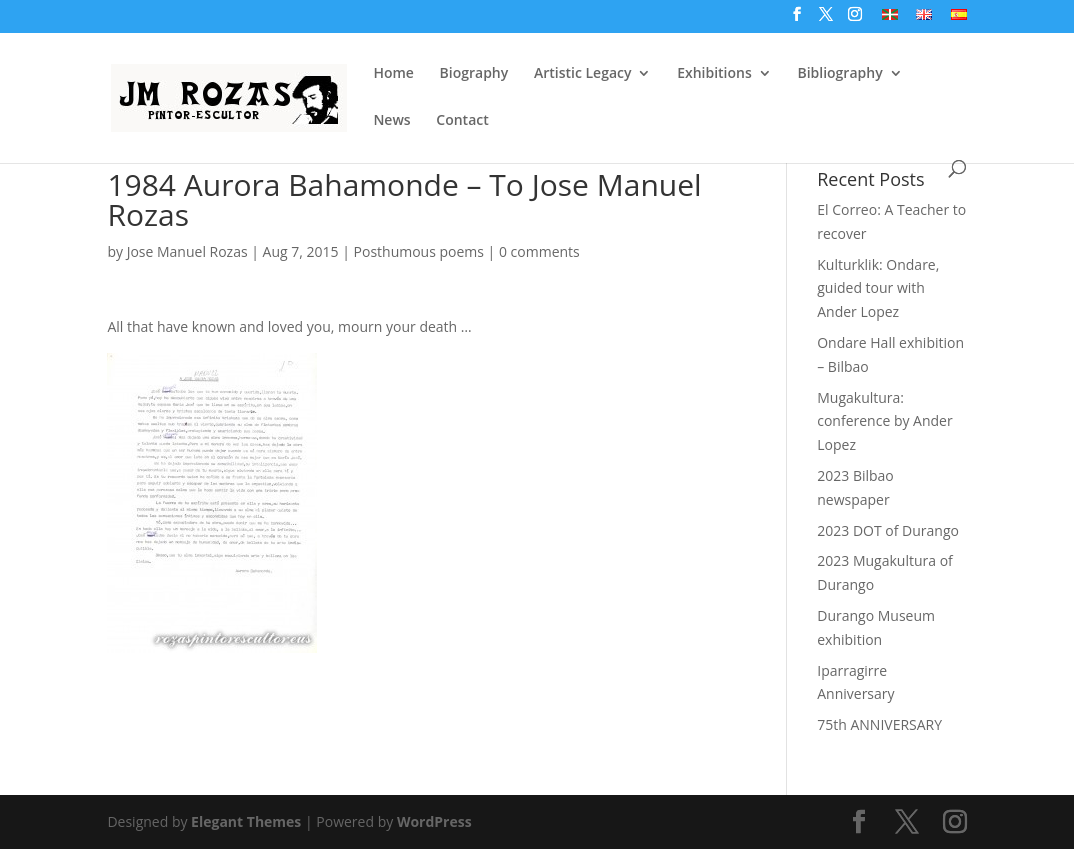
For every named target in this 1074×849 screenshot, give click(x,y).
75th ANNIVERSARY (879, 724)
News (391, 121)
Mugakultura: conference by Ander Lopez (884, 421)
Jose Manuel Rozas (187, 251)
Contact (462, 121)
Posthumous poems (419, 251)
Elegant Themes (246, 821)
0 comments (539, 251)
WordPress (434, 821)
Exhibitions (714, 74)
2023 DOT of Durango (888, 530)
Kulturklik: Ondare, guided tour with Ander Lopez (878, 288)
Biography (474, 74)
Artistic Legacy (583, 74)
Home (393, 74)
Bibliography (839, 74)
